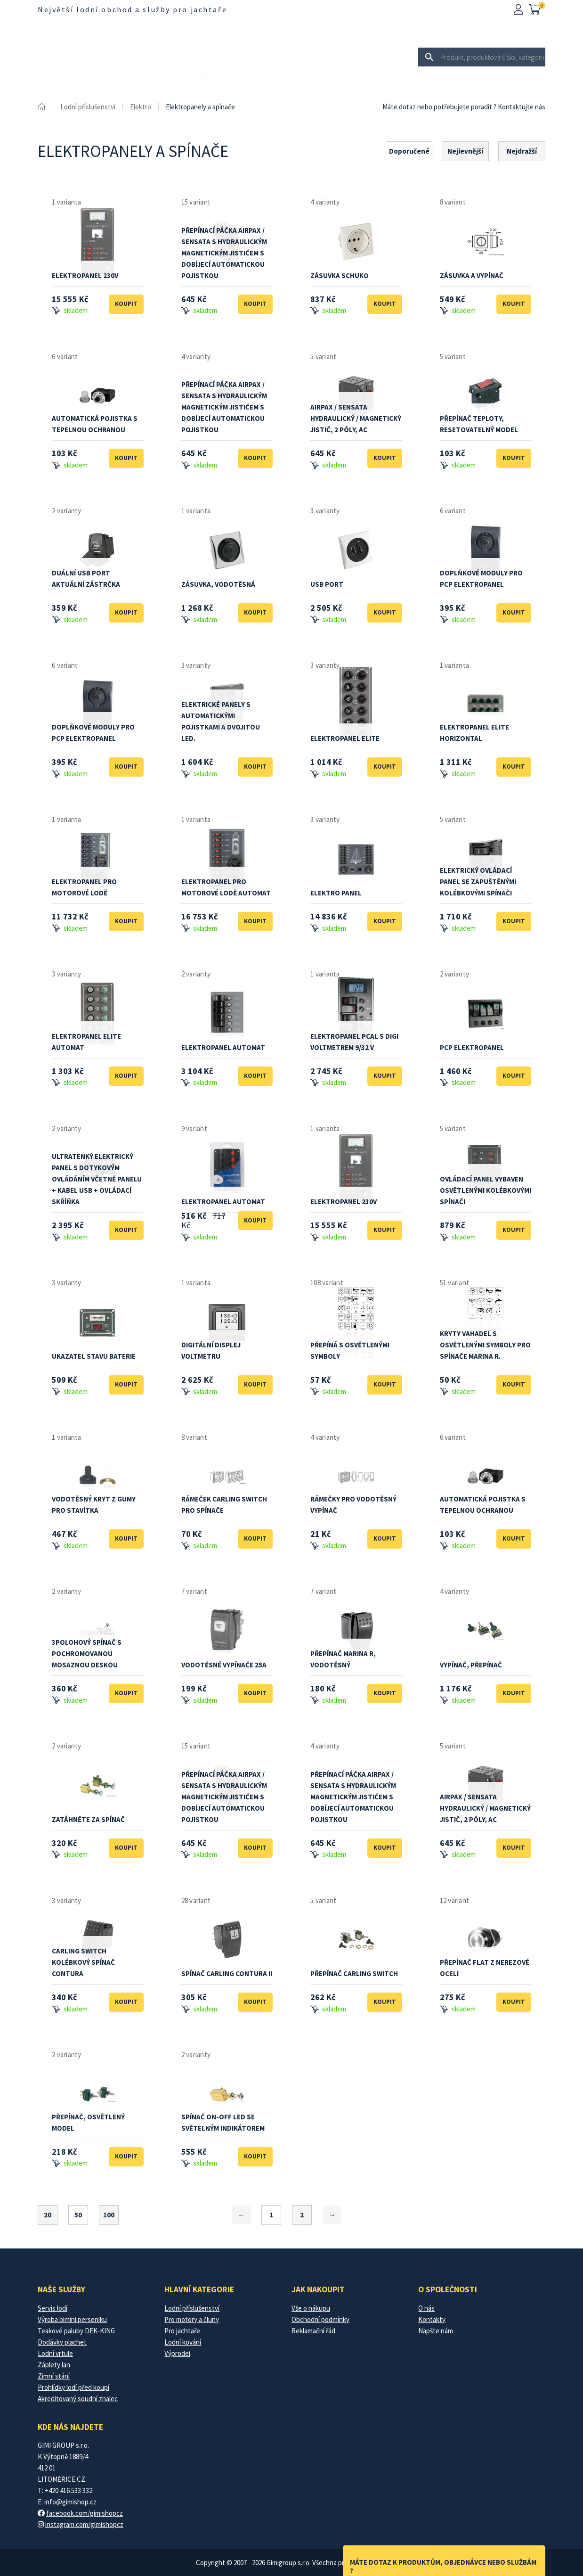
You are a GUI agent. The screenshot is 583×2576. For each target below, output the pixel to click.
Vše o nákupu (311, 2308)
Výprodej (175, 76)
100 (108, 2214)
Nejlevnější (465, 151)
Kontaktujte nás (521, 106)
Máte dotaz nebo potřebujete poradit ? (439, 106)
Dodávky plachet (62, 2342)
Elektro (140, 106)
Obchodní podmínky (320, 2319)
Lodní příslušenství (190, 38)
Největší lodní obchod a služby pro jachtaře (132, 9)
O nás (426, 2308)
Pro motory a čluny (263, 38)
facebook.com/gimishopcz (84, 2513)
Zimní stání (54, 2375)
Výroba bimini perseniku (72, 2319)
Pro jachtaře (326, 38)
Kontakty (431, 2319)
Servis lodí (52, 2308)
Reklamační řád (313, 2330)
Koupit (126, 304)
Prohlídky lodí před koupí (73, 2387)
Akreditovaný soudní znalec (78, 2398)
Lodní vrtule (55, 2353)
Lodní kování (376, 38)
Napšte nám (435, 2330)
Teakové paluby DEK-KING (76, 2330)
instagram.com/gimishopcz (84, 2524)
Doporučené (409, 151)
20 (47, 2214)
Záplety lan (54, 2364)
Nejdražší (522, 151)
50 (78, 2214)
